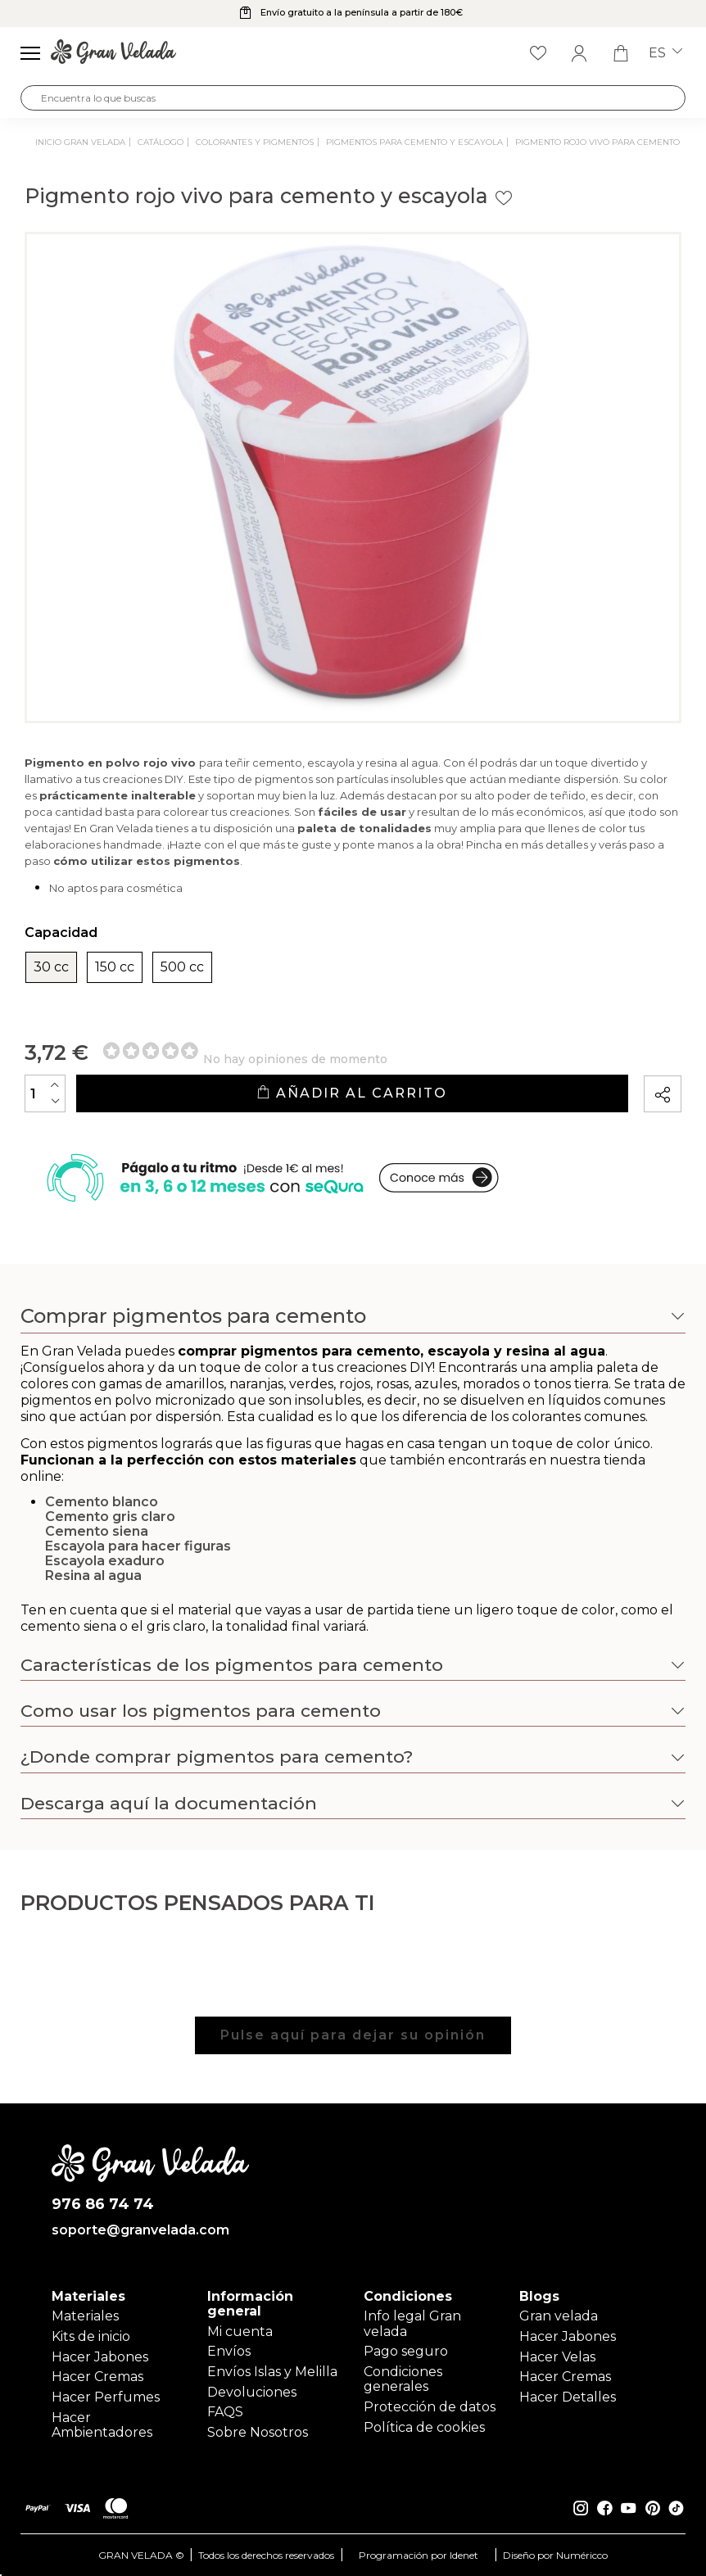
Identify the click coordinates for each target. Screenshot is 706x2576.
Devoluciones (251, 2392)
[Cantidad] (45, 1093)
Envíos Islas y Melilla (272, 2371)
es (665, 53)
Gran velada (558, 2316)
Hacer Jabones (100, 2357)
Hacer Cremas (97, 2376)
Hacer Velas (557, 2357)
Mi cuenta (240, 2331)
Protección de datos (430, 2407)
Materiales (85, 2316)
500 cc (182, 967)
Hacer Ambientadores (102, 2425)
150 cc (114, 967)
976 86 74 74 (103, 2204)
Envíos (229, 2351)
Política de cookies (424, 2427)
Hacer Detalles (567, 2397)
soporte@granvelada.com (140, 2230)
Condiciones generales (403, 2379)
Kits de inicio (91, 2336)
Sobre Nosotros (257, 2432)
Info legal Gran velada (412, 2323)
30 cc (51, 967)
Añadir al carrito (351, 1093)
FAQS (225, 2412)
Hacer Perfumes (106, 2397)
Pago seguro (406, 2351)
